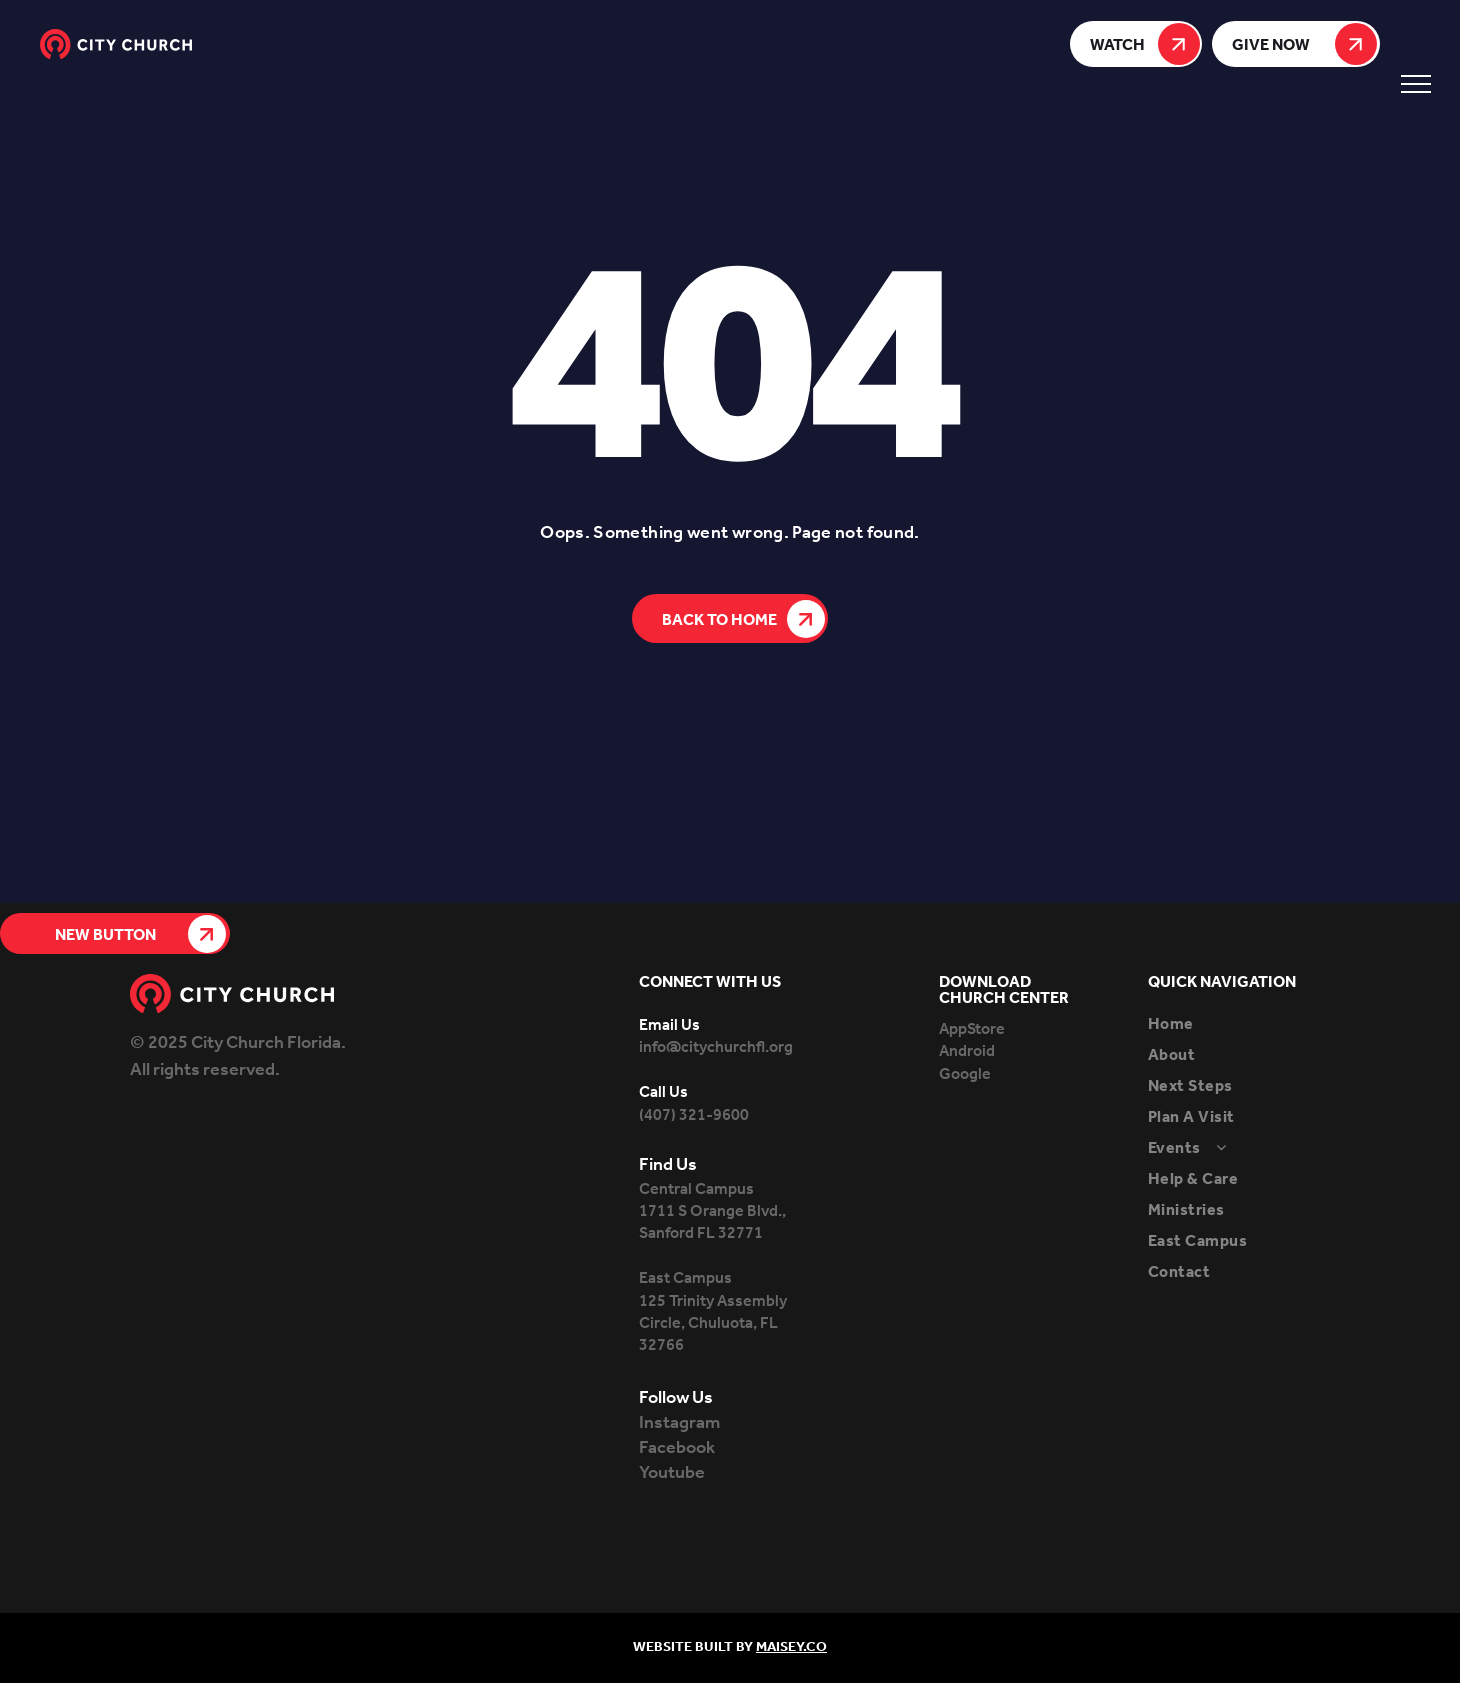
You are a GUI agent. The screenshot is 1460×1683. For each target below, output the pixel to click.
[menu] (1416, 84)
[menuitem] (1239, 1024)
